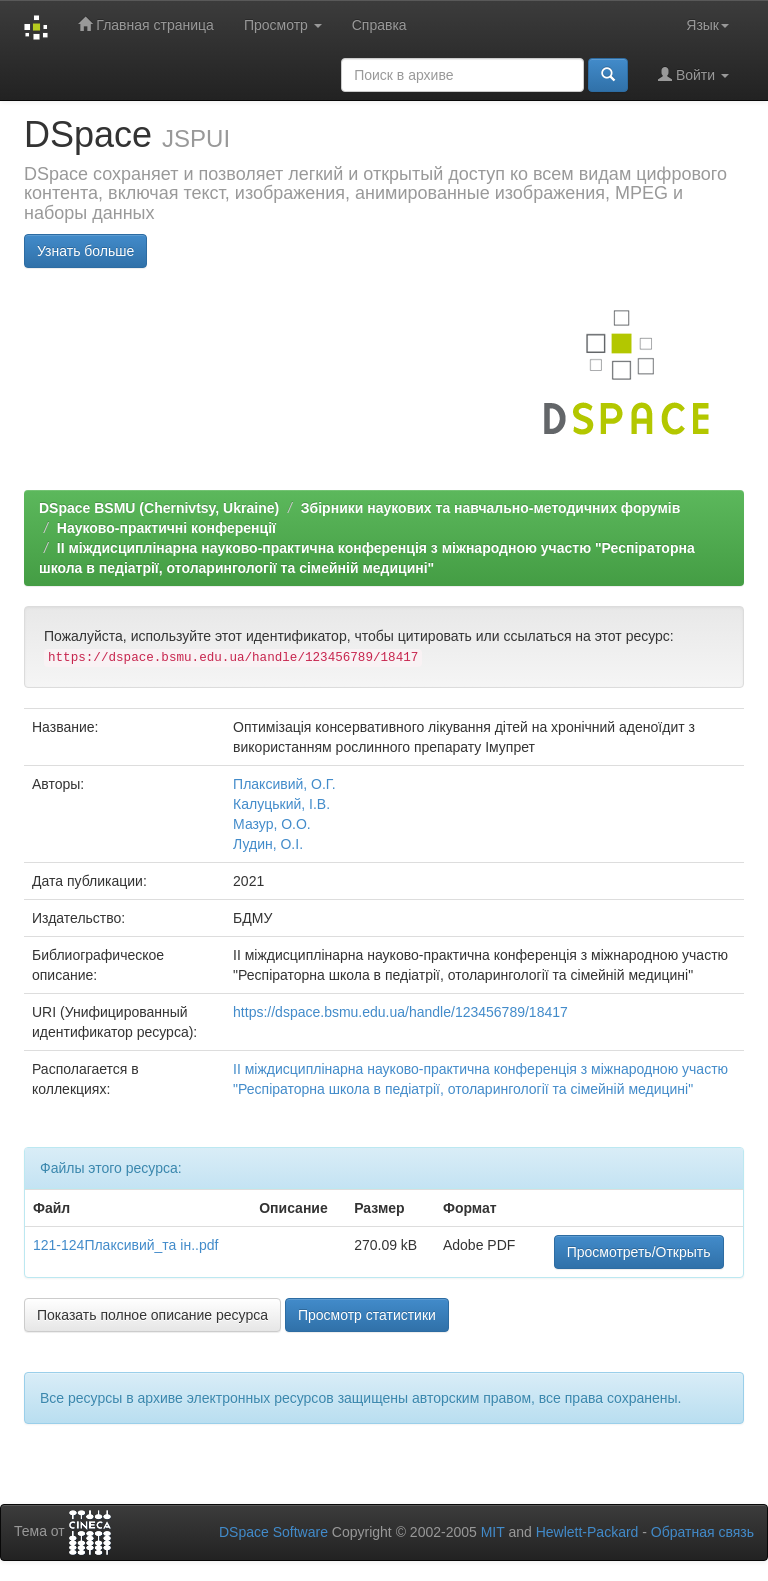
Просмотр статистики (367, 1315)
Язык (707, 25)
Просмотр (283, 25)
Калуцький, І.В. (281, 804)
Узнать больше (85, 251)
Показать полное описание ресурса (152, 1315)
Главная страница (145, 24)
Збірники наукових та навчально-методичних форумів (490, 508)
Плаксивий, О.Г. (284, 784)
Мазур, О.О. (272, 824)
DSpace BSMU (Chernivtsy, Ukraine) (159, 508)
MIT (493, 1532)
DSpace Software (273, 1532)
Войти (693, 74)
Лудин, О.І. (268, 844)
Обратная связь (702, 1532)
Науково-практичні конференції (166, 528)
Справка (379, 25)
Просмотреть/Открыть (639, 1252)
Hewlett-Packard (587, 1532)
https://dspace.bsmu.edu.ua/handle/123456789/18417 (400, 1012)
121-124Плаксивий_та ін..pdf (125, 1245)
